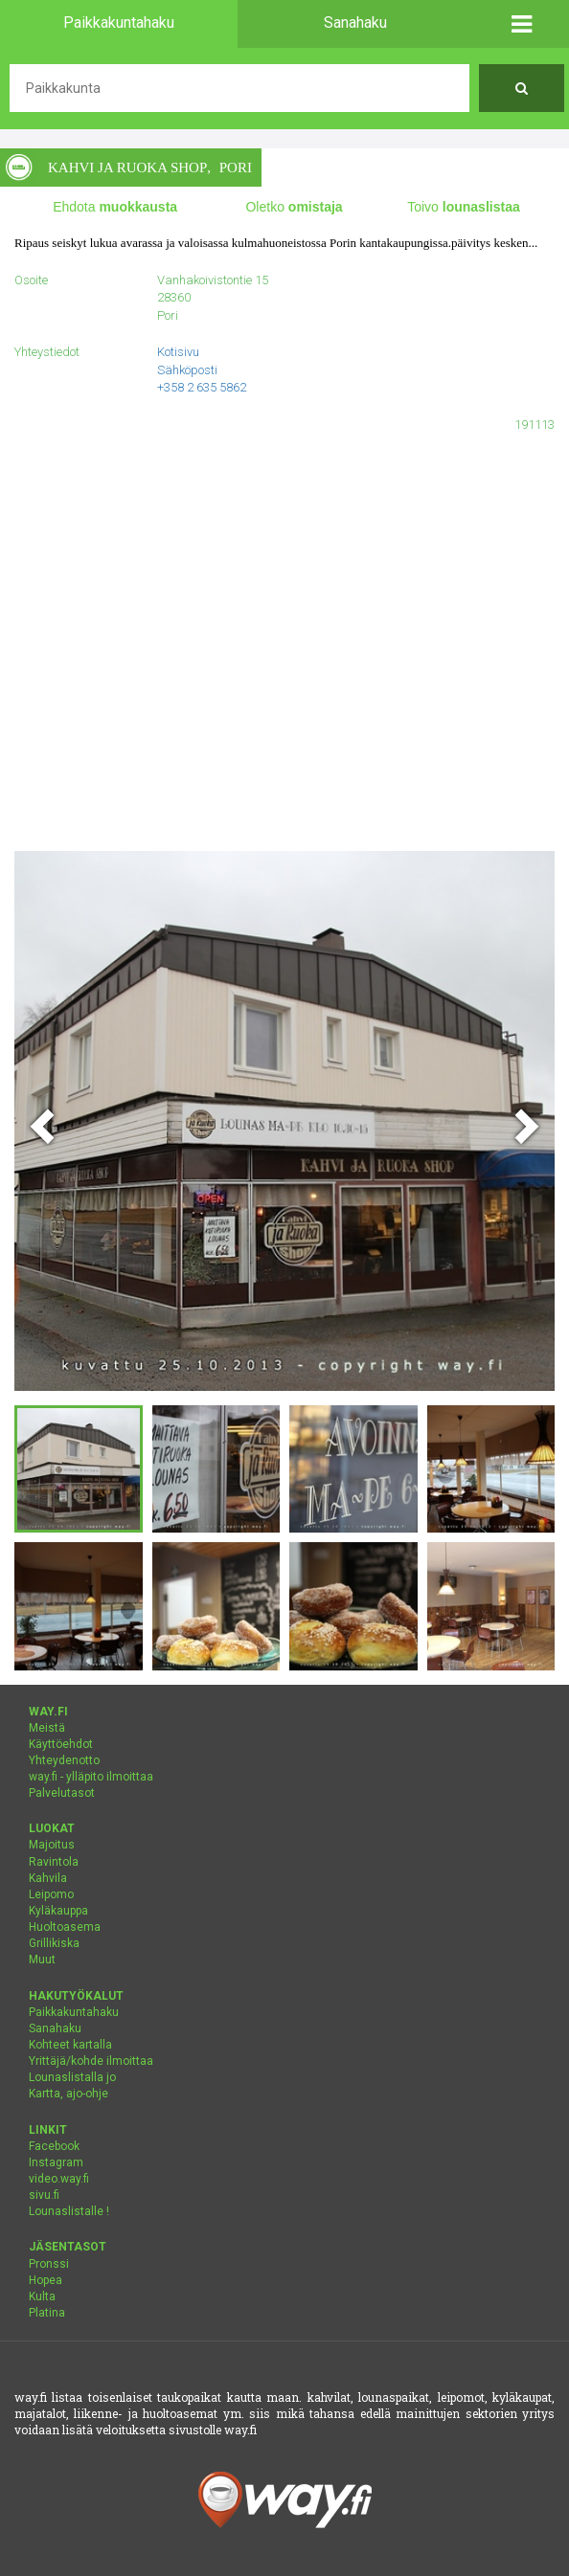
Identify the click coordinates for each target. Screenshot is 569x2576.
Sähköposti (187, 370)
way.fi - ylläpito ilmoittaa (91, 1776)
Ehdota (115, 206)
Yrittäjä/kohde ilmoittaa (91, 2061)
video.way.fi (59, 2178)
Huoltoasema (65, 1927)
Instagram (56, 2162)
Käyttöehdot (61, 1744)
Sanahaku (55, 2028)
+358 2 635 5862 (201, 387)
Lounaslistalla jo (72, 2077)
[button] (522, 24)
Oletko (293, 206)
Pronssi (49, 2264)
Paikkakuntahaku (74, 2012)
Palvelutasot (62, 1793)
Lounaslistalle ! (69, 2211)
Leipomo (51, 1894)
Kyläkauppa (58, 1910)
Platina (47, 2312)
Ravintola (54, 1862)
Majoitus (52, 1844)
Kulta (42, 2296)
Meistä (47, 1728)
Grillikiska (54, 1943)
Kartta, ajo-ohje (68, 2093)
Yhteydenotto (64, 1760)
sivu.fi (44, 2195)
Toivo (463, 206)
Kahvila (48, 1878)
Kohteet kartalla (70, 2044)
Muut (42, 1959)
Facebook (54, 2146)
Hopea (45, 2280)
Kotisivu (178, 352)
